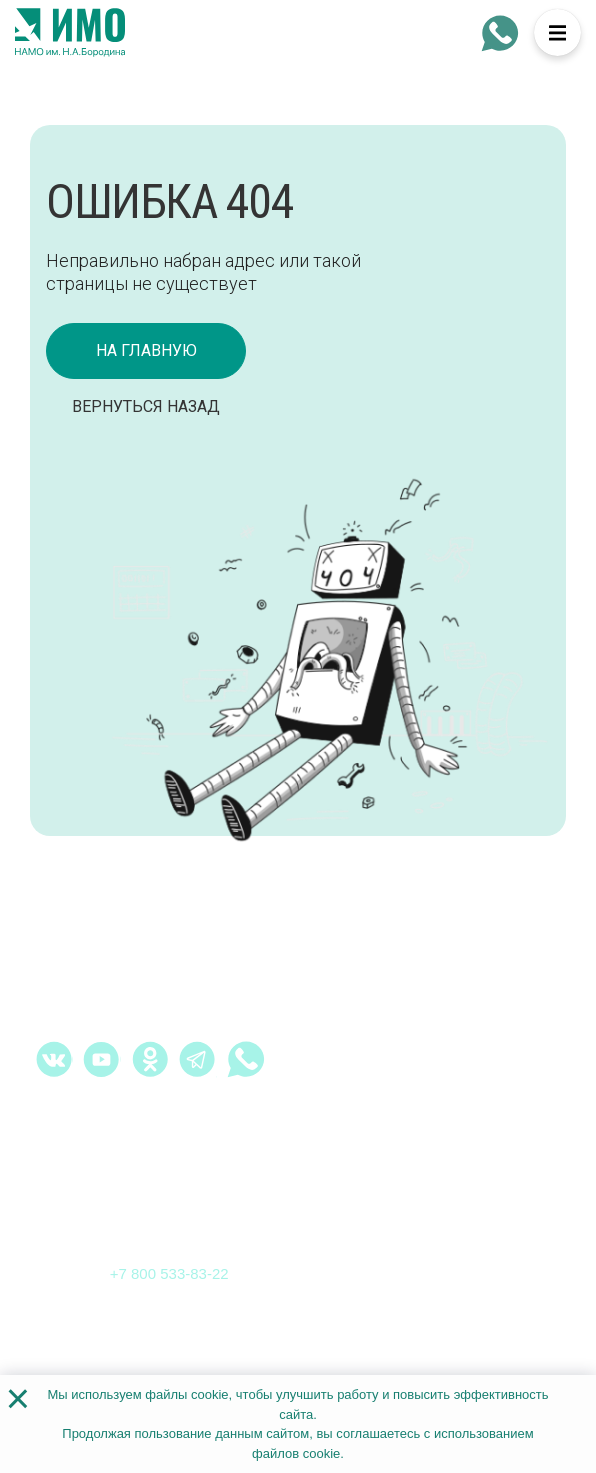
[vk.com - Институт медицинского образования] (54, 1059)
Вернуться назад (146, 406)
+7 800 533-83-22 (169, 1273)
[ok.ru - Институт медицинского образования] (150, 1059)
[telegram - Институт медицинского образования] (198, 1059)
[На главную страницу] (70, 33)
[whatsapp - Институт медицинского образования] (500, 33)
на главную (146, 350)
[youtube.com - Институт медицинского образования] (102, 1059)
